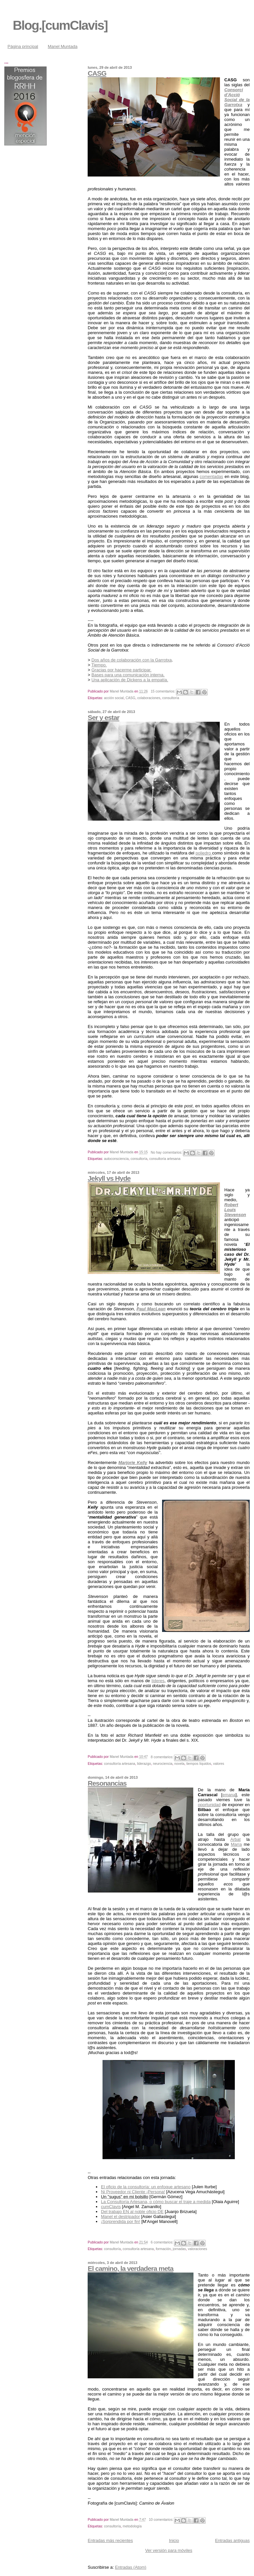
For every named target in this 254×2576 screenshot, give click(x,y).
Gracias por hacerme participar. (121, 669)
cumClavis (111, 2206)
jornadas (179, 2249)
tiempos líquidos (198, 1763)
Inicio (174, 2540)
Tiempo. (98, 664)
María (236, 1844)
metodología (132, 2526)
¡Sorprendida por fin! (120, 2221)
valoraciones (197, 2249)
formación (163, 2249)
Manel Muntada (63, 46)
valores (218, 1763)
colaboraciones (148, 698)
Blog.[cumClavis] (60, 25)
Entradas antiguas (232, 2540)
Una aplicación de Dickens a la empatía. (130, 679)
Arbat (236, 1839)
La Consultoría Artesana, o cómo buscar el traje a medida (156, 2201)
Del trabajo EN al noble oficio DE (132, 2211)
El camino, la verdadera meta (130, 2268)
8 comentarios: (162, 1757)
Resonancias (107, 1783)
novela (179, 1763)
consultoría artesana (164, 1159)
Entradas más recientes (110, 2540)
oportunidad (209, 1804)
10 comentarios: (161, 2519)
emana (228, 1794)
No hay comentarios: (167, 1152)
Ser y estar (103, 717)
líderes (157, 1680)
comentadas (211, 476)
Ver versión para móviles (168, 2550)
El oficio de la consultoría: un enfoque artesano (145, 2186)
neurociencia (162, 1763)
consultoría (170, 698)
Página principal (23, 46)
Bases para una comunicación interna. (128, 674)
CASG (97, 73)
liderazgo (144, 1763)
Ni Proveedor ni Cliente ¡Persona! (133, 2191)
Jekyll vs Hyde (109, 1178)
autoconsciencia (116, 1159)
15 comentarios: (163, 691)
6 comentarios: (162, 2242)
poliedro (203, 853)
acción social (114, 698)
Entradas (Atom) (131, 2567)
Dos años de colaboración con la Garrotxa (132, 659)
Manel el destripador (120, 2216)
